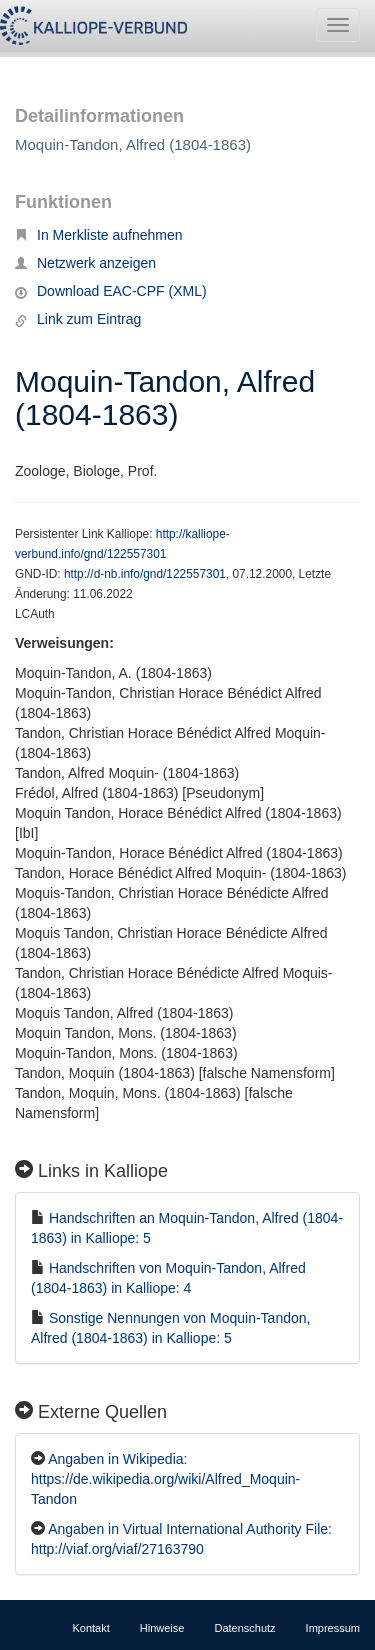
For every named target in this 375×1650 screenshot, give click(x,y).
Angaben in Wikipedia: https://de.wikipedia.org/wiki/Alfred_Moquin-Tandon (165, 1479)
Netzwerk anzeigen (85, 263)
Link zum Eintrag (78, 319)
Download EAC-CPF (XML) (111, 291)
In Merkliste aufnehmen (99, 235)
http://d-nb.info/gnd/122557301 (145, 574)
